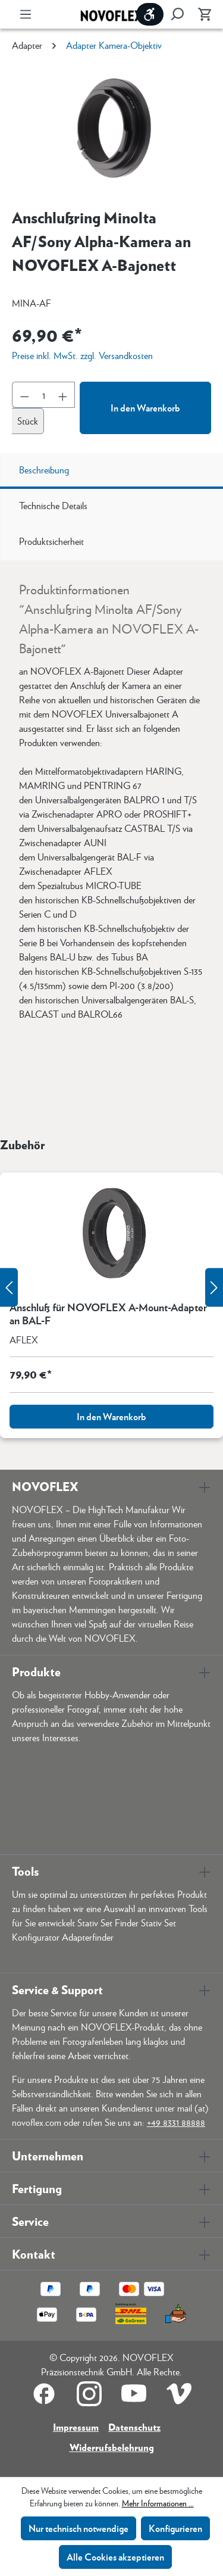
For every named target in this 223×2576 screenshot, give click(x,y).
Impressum (76, 2426)
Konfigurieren (175, 2528)
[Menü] (25, 14)
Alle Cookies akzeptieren (115, 2556)
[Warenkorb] (201, 14)
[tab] (111, 471)
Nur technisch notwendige (78, 2528)
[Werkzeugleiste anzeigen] (150, 14)
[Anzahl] (43, 395)
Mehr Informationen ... (158, 2503)
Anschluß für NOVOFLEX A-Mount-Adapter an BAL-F (108, 1314)
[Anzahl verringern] (24, 395)
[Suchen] (177, 14)
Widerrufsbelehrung (112, 2447)
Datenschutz (134, 2426)
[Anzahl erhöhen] (63, 395)
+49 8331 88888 (176, 2122)
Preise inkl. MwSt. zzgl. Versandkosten (82, 355)
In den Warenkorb (145, 407)
